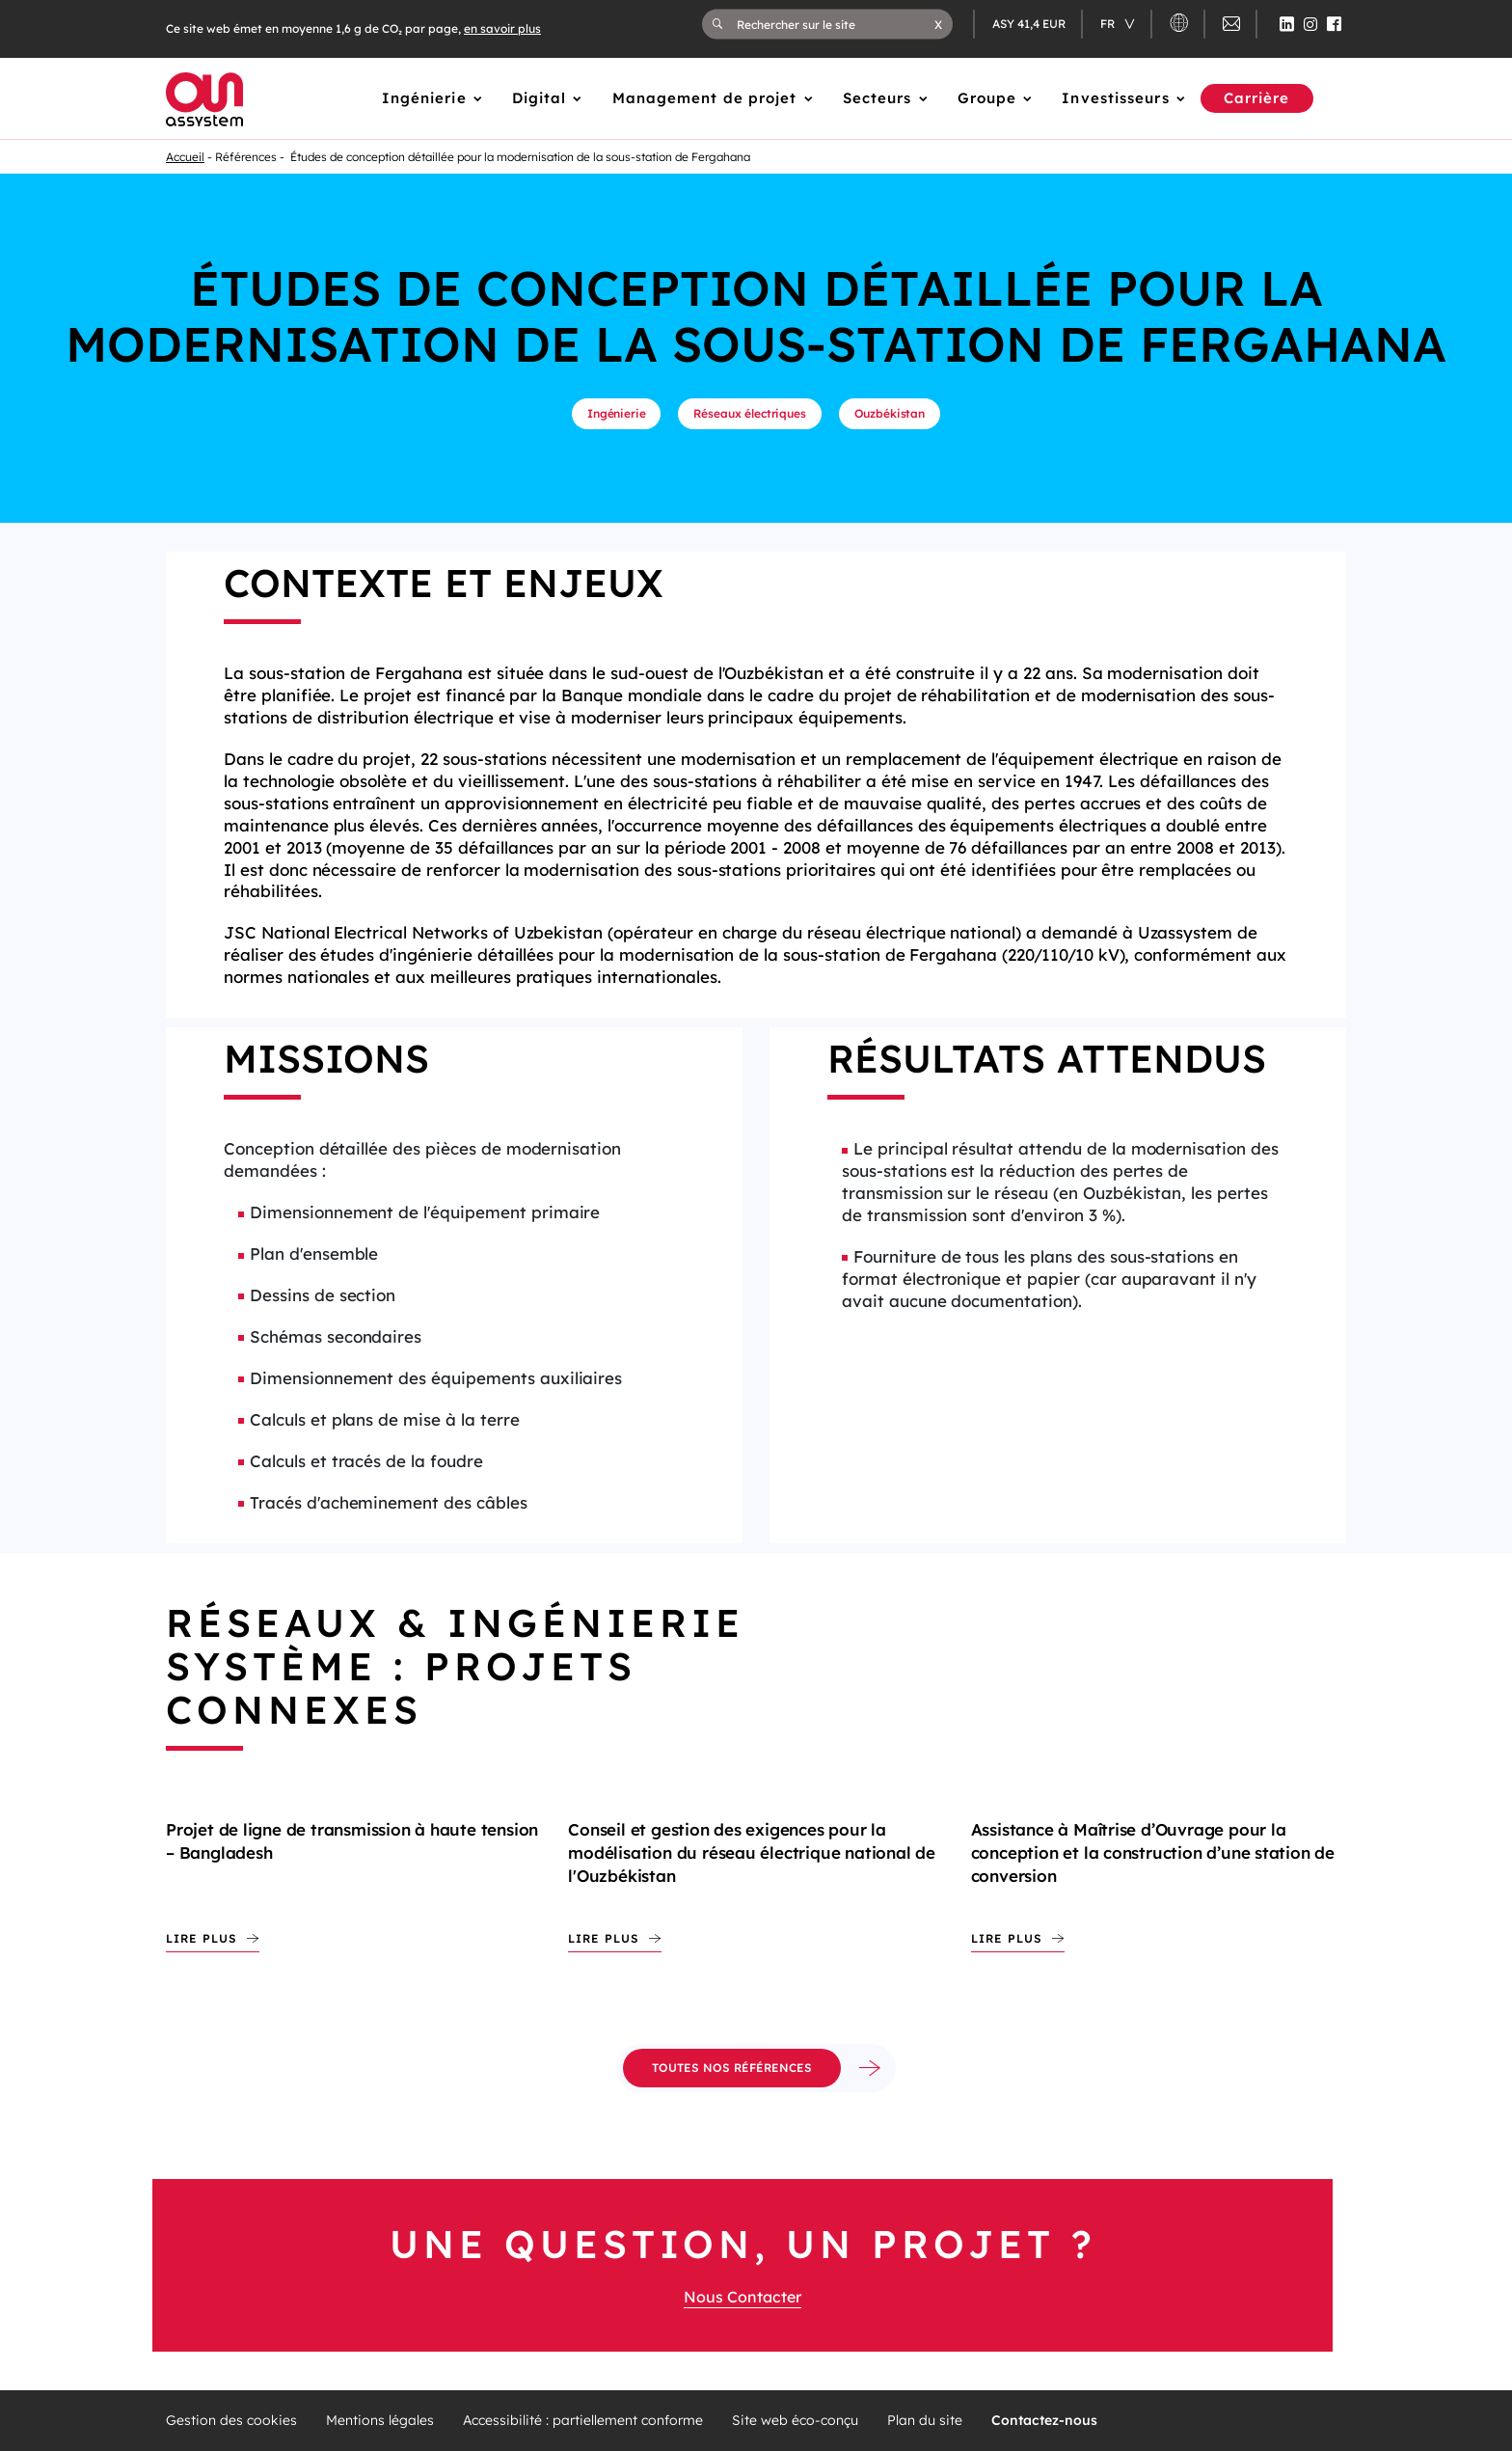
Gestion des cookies (231, 2420)
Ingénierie (424, 98)
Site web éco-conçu (795, 2420)
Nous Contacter (742, 2296)
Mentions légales (380, 2420)
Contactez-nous (1044, 2420)
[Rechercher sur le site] (835, 24)
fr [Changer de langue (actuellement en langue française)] (1109, 23)
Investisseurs (1115, 98)
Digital (539, 98)
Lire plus (201, 1938)
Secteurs (877, 98)
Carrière (1257, 98)
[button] (938, 24)
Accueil (185, 157)
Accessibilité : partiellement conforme (583, 2420)
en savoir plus (502, 28)
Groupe (987, 98)
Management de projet (704, 98)
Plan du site (924, 2420)
